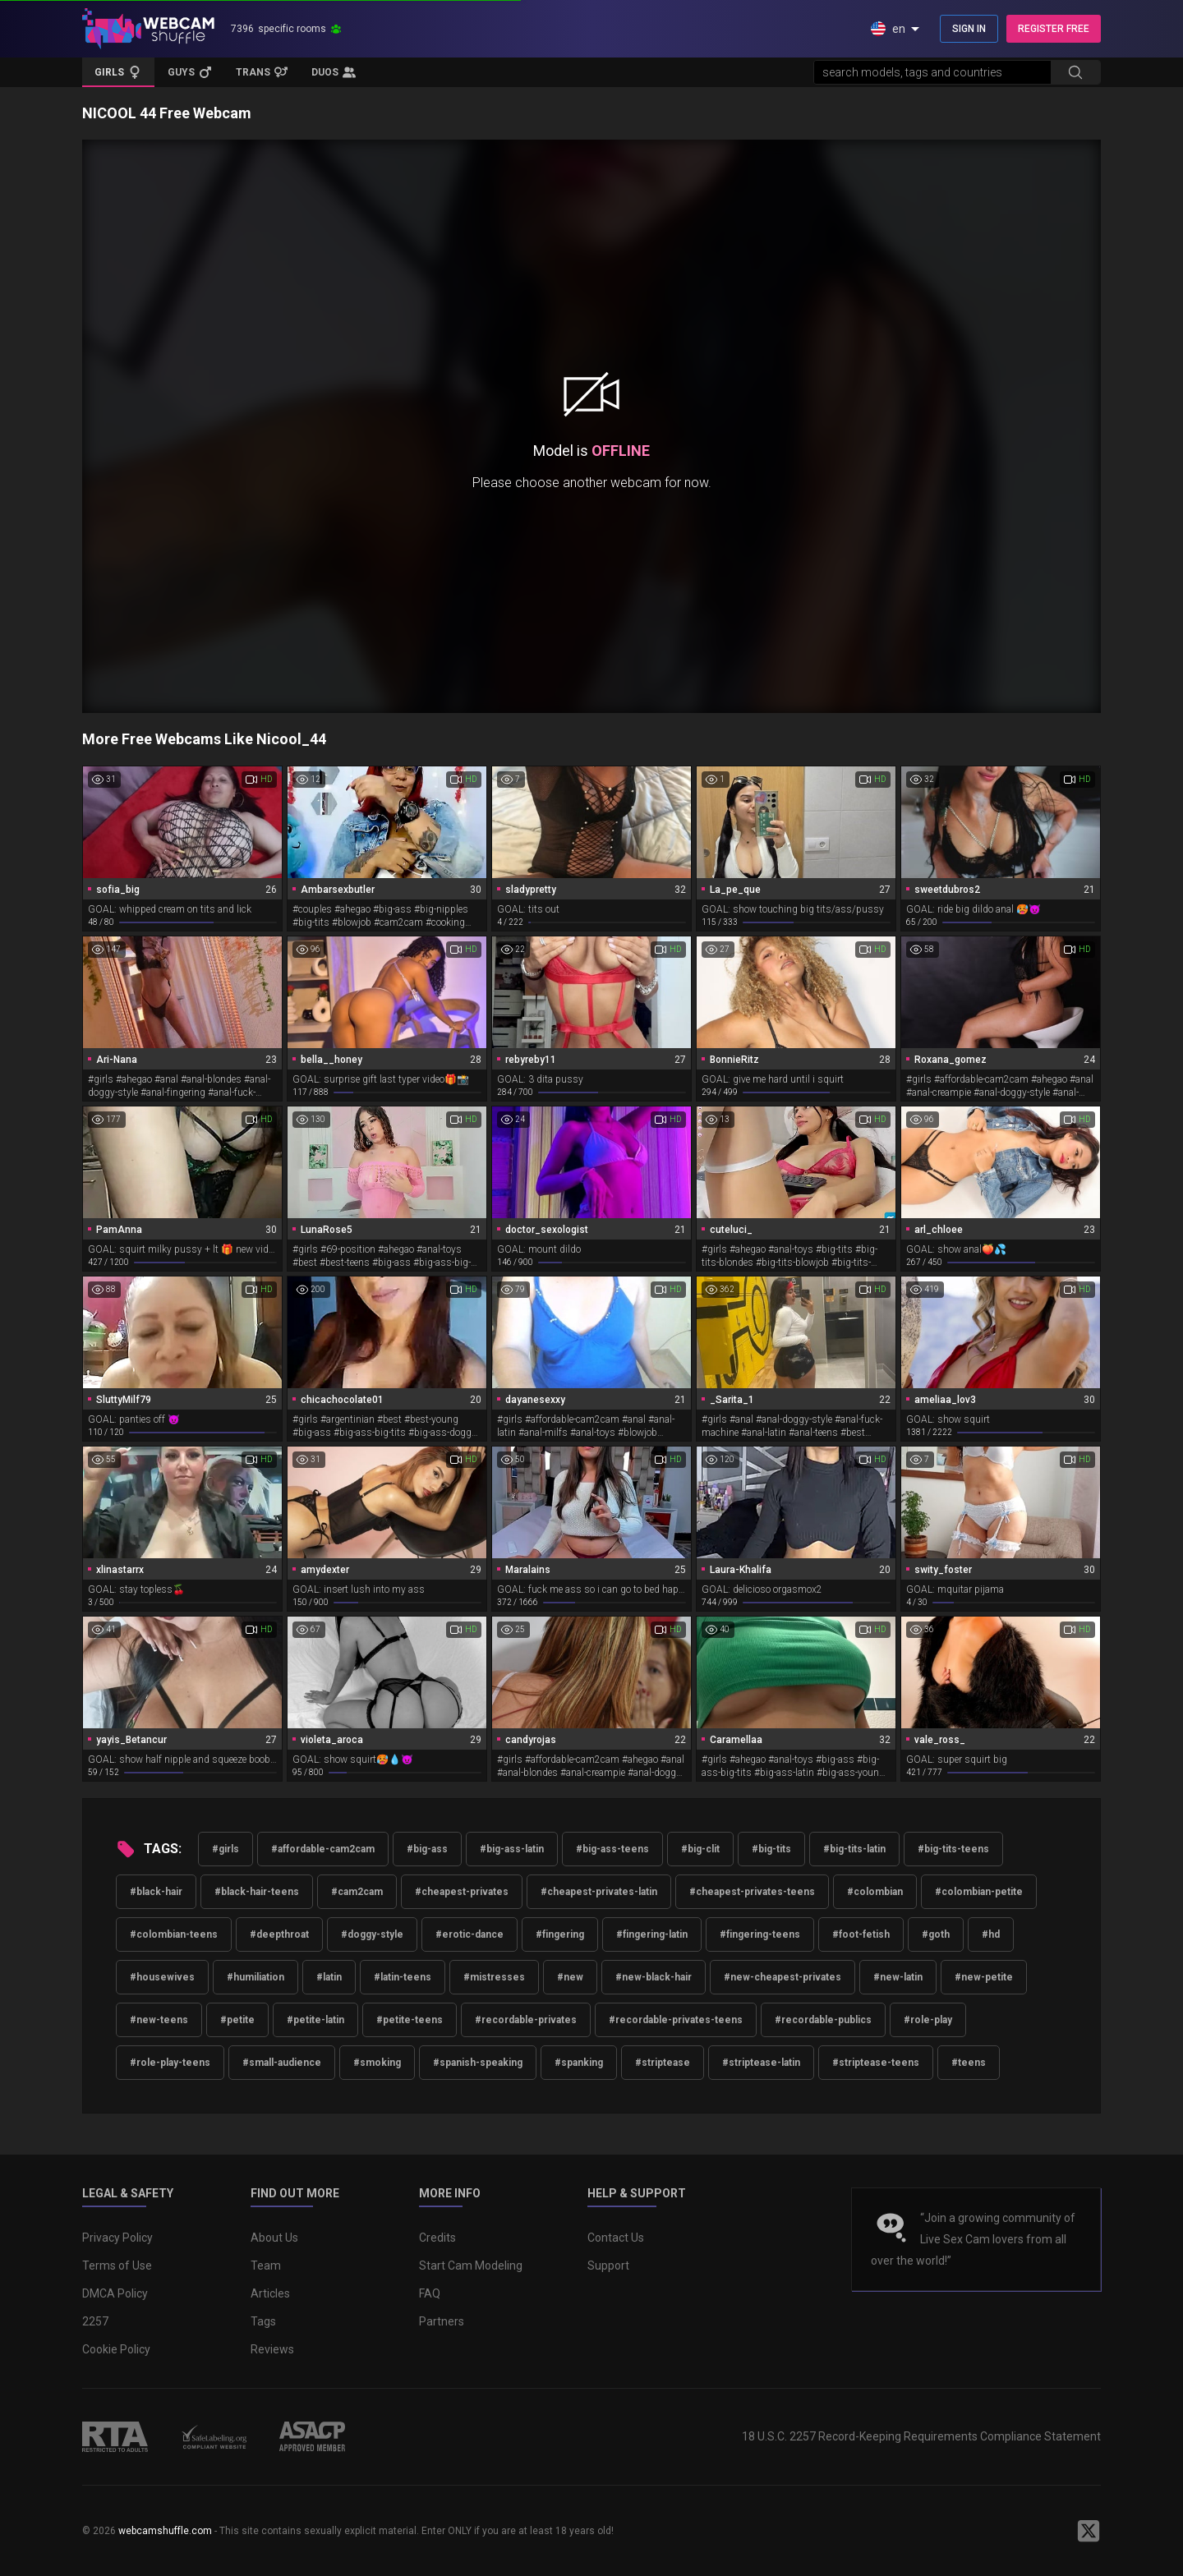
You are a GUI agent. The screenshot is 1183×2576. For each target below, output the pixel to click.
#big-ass (427, 1849)
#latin (329, 1977)
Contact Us (615, 2237)
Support (608, 2265)
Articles (270, 2293)
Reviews (272, 2349)
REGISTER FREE (1053, 28)
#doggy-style (372, 1934)
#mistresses (494, 1977)
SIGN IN (969, 28)
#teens (968, 2062)
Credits (437, 2237)
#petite (237, 2020)
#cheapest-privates (462, 1892)
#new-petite (984, 1977)
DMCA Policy (115, 2293)
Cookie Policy (116, 2349)
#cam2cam (357, 1892)
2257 (95, 2321)
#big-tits (771, 1849)
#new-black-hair (653, 1977)
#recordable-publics (823, 2020)
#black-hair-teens (256, 1892)
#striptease (662, 2062)
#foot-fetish (861, 1934)
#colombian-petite (979, 1892)
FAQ (429, 2293)
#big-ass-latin (512, 1849)
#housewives (162, 1977)
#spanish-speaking (477, 2062)
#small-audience (281, 2062)
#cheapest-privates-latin (599, 1892)
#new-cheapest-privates (782, 1977)
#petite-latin (315, 2020)
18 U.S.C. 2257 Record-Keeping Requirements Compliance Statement (921, 2436)
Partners (441, 2321)
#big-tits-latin (854, 1849)
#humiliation (255, 1977)
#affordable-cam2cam (323, 1849)
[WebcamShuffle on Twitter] (1088, 2530)
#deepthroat (279, 1934)
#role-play (928, 2020)
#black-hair (156, 1892)
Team (266, 2265)
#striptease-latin (761, 2062)
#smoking (377, 2062)
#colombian (875, 1892)
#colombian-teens (174, 1934)
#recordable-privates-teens (676, 2020)
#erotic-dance (469, 1934)
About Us (274, 2237)
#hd (991, 1934)
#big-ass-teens (612, 1849)
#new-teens (159, 2020)
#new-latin (898, 1977)
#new (570, 1977)
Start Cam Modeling (470, 2265)
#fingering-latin (652, 1934)
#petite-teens (409, 2020)
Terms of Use (117, 2265)
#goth (936, 1934)
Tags (263, 2321)
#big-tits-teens (953, 1849)
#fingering (560, 1934)
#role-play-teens (170, 2062)
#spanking (579, 2062)
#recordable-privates (526, 2020)
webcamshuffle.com (165, 2531)
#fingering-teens (760, 1934)
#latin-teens (402, 1977)
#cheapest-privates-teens (752, 1892)
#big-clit (700, 1849)
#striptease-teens (875, 2062)
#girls (225, 1849)
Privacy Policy (117, 2237)
